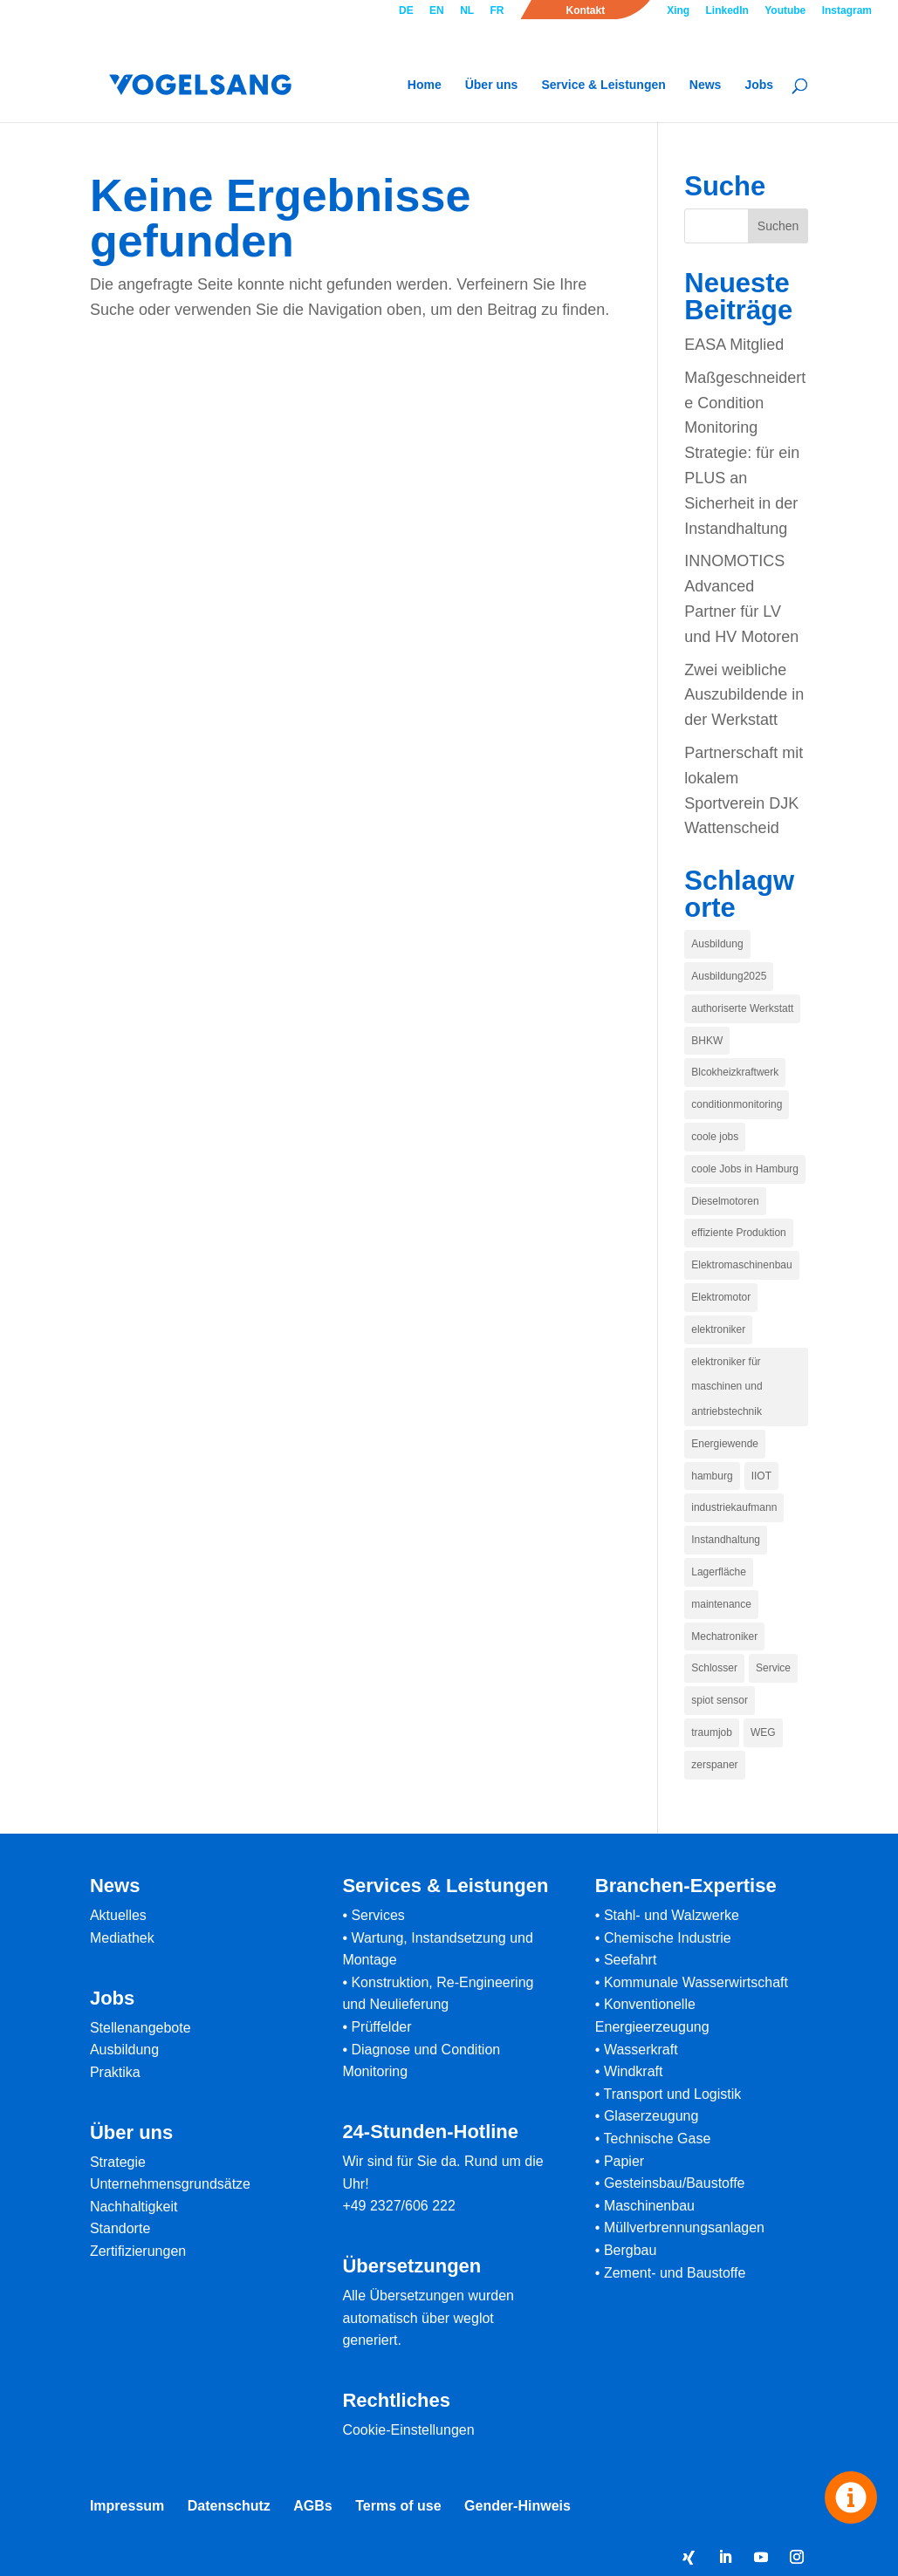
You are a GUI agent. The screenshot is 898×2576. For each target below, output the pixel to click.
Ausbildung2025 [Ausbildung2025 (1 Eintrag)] (728, 976)
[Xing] (688, 2558)
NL (467, 11)
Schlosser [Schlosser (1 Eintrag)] (714, 1668)
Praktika (115, 2072)
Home (425, 85)
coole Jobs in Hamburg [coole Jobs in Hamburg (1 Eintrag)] (745, 1169)
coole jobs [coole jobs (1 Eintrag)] (714, 1137)
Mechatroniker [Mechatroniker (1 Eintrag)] (724, 1636)
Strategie (118, 2162)
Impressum (127, 2505)
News (705, 85)
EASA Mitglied (734, 344)
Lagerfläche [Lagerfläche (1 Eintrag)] (718, 1572)
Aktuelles (118, 1915)
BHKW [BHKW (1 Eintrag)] (707, 1041)
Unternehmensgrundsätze (170, 2183)
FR (497, 11)
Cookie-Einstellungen (408, 2429)
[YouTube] (761, 2559)
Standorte (120, 2228)
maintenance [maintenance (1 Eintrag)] (721, 1604)
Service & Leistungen (603, 85)
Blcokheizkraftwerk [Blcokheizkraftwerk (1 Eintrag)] (734, 1072)
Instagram (847, 11)
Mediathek (122, 1937)
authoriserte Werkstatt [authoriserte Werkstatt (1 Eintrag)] (742, 1008)
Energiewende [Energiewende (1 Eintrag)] (724, 1444)
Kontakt (585, 11)
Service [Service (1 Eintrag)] (773, 1668)
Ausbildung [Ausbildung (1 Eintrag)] (717, 944)
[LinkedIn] (725, 2559)
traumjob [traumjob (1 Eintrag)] (711, 1732)
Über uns (491, 85)
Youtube (784, 11)
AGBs (312, 2505)
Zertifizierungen (138, 2251)
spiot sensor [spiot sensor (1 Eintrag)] (719, 1700)
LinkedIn (727, 11)
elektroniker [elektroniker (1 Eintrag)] (718, 1329)
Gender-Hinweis (517, 2505)
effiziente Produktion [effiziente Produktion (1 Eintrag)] (738, 1233)
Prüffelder (381, 2026)
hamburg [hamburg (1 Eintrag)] (711, 1476)
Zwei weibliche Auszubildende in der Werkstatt (744, 695)
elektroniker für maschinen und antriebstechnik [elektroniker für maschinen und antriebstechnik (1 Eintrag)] (726, 1387)
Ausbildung (124, 2049)
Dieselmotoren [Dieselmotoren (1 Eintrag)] (724, 1201)
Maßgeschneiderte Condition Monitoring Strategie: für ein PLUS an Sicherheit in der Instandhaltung (744, 453)
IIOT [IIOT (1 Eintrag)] (761, 1476)
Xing (678, 11)
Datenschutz (229, 2505)
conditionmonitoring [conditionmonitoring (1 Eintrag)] (736, 1104)
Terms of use (398, 2505)
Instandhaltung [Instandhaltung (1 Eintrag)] (725, 1540)
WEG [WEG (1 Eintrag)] (763, 1732)
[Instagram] (797, 2559)
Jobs (758, 85)
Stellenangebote (140, 2027)
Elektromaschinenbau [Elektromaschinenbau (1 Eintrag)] (741, 1265)
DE (406, 11)
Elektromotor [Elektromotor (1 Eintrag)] (721, 1297)
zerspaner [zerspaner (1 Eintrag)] (714, 1765)
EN (436, 11)
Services (377, 1915)
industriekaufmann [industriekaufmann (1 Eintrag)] (734, 1507)
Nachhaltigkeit (134, 2206)
